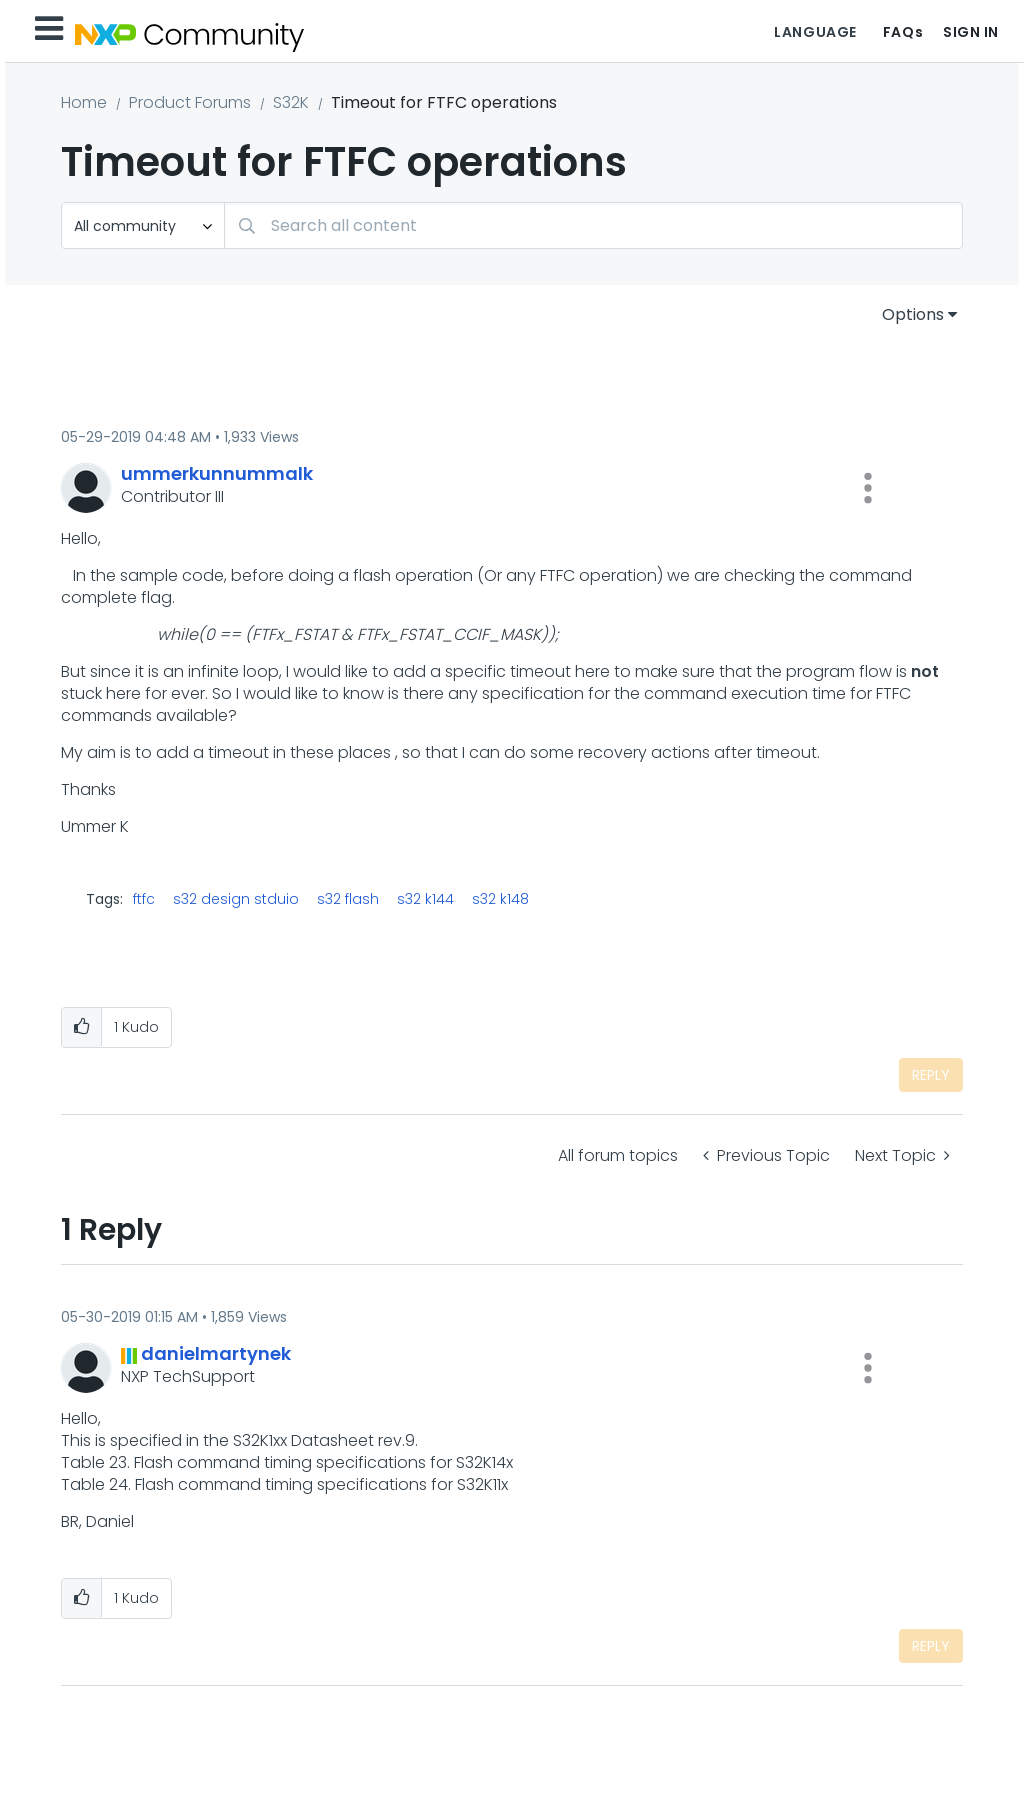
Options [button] (913, 314)
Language (815, 32)
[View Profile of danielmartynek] (216, 1353)
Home (84, 102)
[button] (868, 488)
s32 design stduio (236, 899)
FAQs (903, 32)
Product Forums (190, 102)
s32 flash (348, 899)
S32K (291, 102)
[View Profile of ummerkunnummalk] (217, 473)
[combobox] (593, 225)
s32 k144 (425, 899)
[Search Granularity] (143, 225)
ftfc (144, 899)
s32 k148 (500, 899)
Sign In (971, 32)
